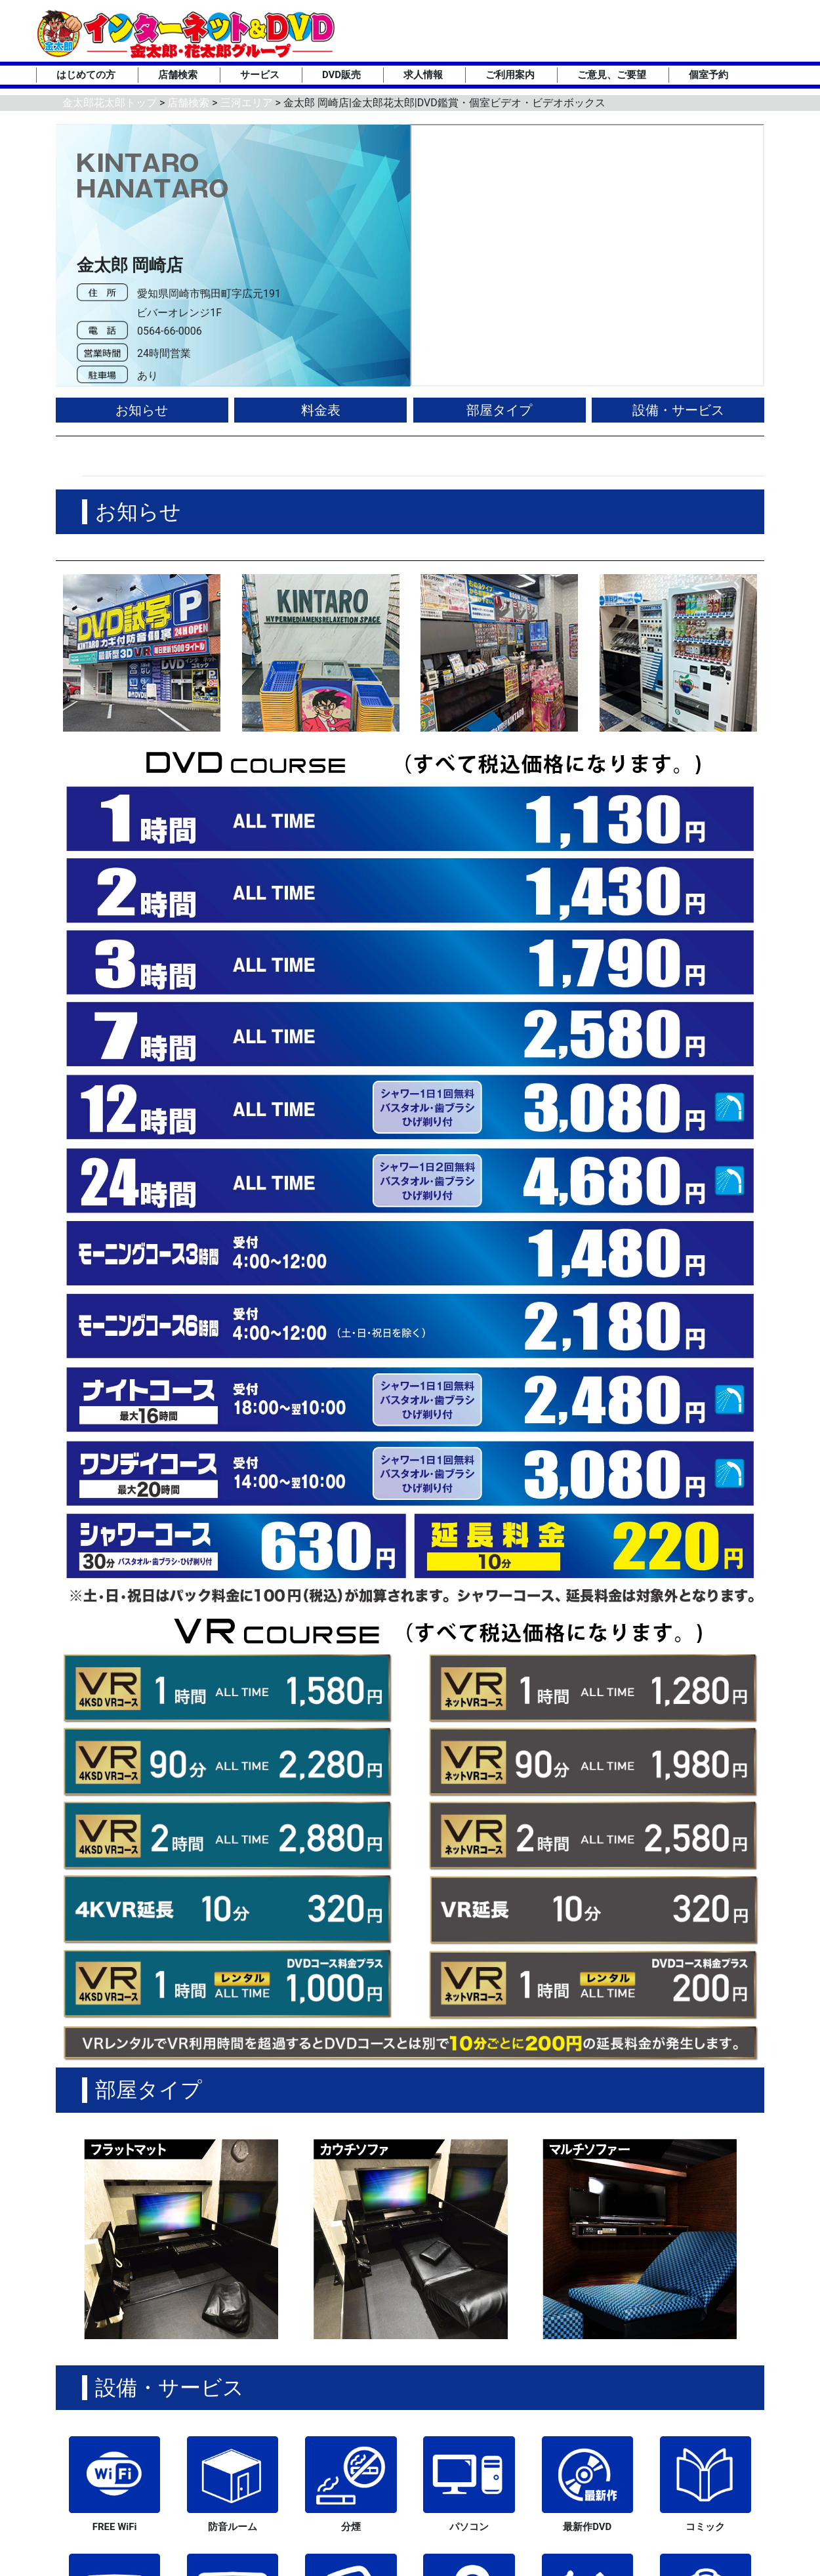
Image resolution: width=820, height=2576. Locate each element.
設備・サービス (678, 410)
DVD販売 (341, 75)
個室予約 (708, 75)
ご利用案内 (510, 75)
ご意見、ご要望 (611, 75)
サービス (259, 75)
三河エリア (246, 102)
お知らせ (141, 410)
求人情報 (423, 75)
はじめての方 (85, 75)
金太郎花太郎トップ (109, 102)
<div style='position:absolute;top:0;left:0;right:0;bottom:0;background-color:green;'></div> (587, 255)
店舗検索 (177, 75)
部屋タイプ (499, 410)
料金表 (320, 410)
